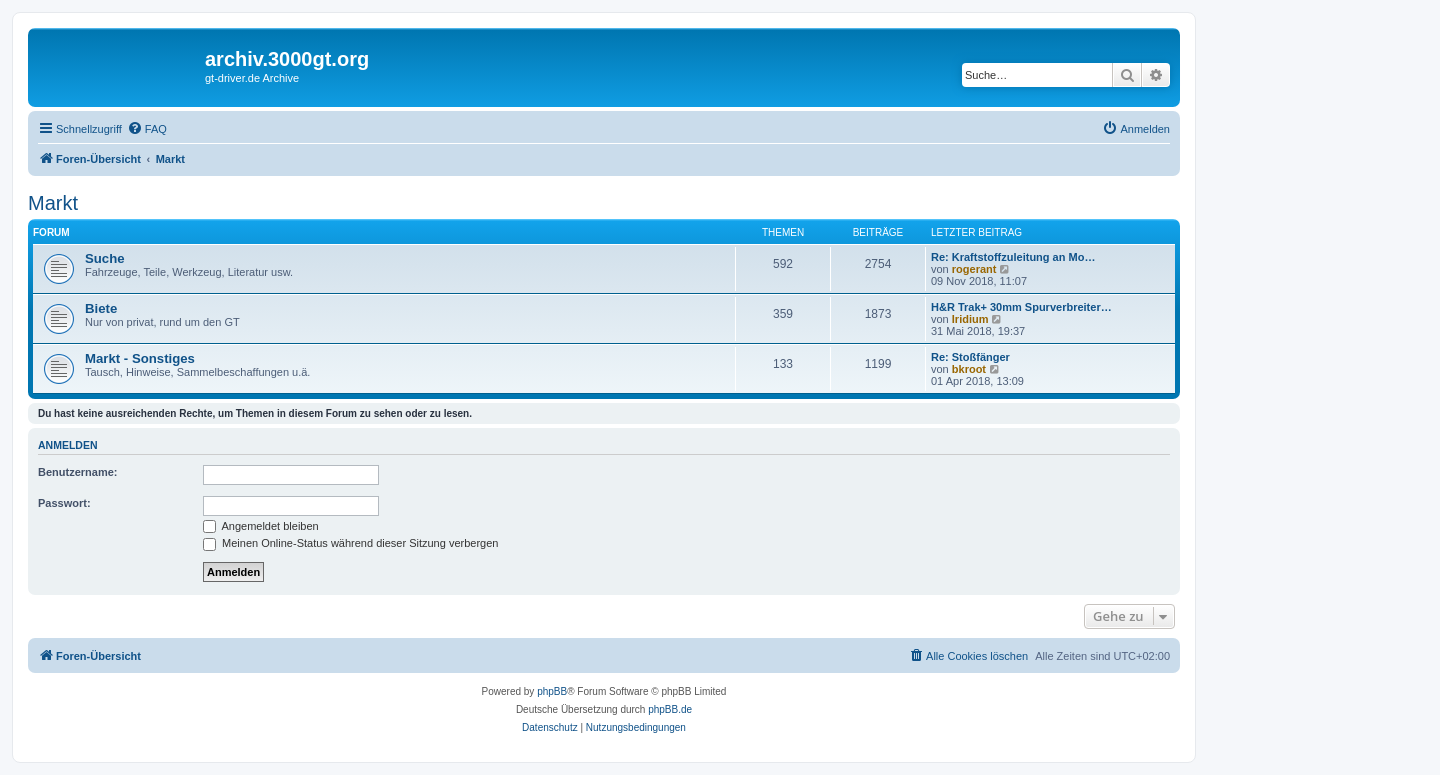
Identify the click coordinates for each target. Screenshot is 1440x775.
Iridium (970, 319)
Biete (101, 308)
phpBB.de (670, 709)
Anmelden (68, 445)
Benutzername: (77, 472)
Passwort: (64, 503)
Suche (105, 258)
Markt (53, 203)
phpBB (552, 691)
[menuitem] (147, 129)
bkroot (969, 369)
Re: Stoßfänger (970, 357)
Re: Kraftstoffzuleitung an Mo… (1013, 257)
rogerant (974, 269)
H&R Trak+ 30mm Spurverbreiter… (1021, 307)
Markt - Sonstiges (140, 358)
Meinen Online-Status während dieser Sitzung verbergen (350, 543)
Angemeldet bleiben (261, 526)
